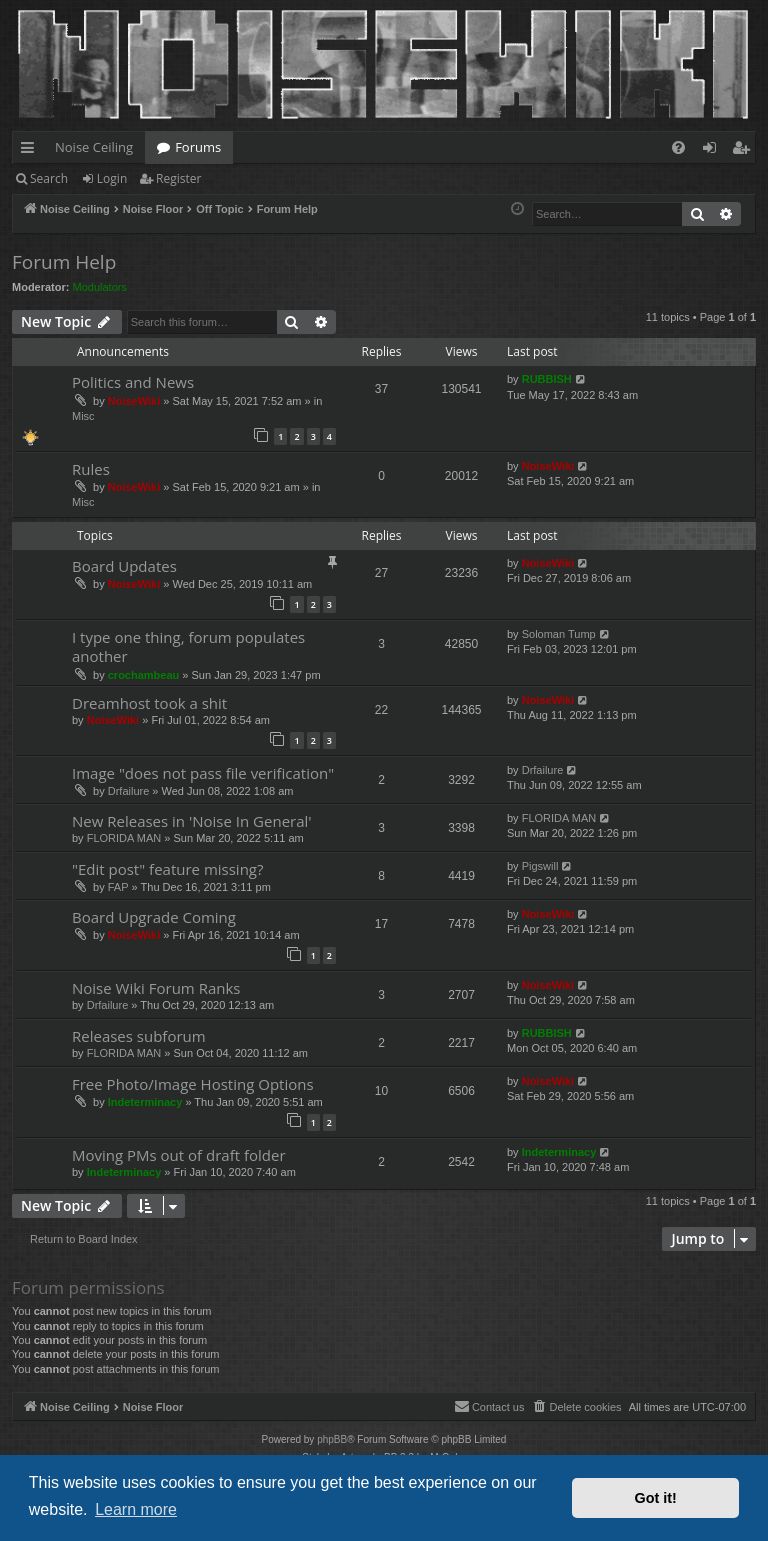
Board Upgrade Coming (154, 917)
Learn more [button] (136, 1509)
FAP (118, 887)
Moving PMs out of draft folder (179, 1155)
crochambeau (144, 675)
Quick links (31, 151)
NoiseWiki (134, 401)
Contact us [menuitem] (489, 1406)
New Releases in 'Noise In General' (192, 821)
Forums (198, 147)
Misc (83, 416)
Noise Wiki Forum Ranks (156, 988)
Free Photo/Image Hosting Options (193, 1084)
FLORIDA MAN (124, 838)
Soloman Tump (559, 634)
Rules (91, 469)
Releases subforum (139, 1036)
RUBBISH (547, 379)
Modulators (100, 287)
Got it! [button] (656, 1498)
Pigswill (540, 866)
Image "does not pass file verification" (203, 773)
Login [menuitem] (713, 151)
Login (112, 178)
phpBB (332, 1439)
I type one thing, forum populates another (188, 646)
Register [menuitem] (745, 151)
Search (49, 178)
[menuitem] (678, 147)
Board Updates (124, 566)
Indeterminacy (145, 1102)
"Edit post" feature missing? (167, 869)
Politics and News (133, 382)
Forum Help (64, 262)
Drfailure (129, 791)
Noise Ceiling (94, 147)
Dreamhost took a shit (149, 703)
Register (178, 178)
